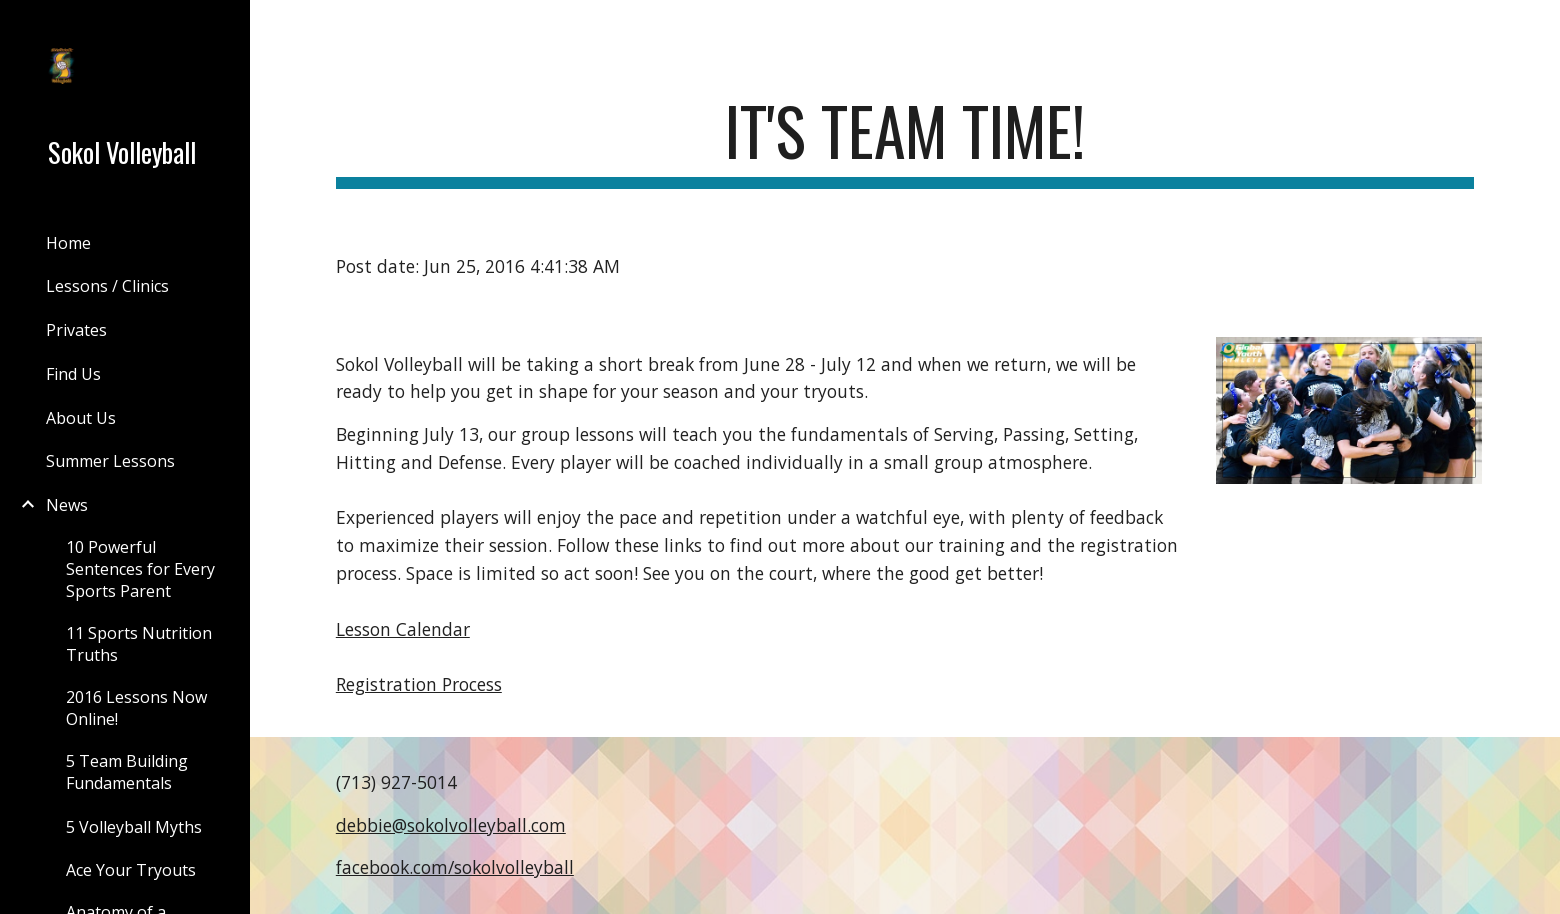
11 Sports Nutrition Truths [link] (139, 644)
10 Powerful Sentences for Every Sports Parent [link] (140, 569)
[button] (1536, 28)
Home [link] (68, 243)
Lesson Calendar (403, 629)
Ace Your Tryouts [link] (131, 870)
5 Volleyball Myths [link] (134, 827)
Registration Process (419, 684)
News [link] (67, 505)
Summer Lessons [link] (110, 461)
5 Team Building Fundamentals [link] (127, 772)
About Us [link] (81, 418)
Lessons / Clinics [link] (107, 286)
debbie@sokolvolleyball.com (451, 825)
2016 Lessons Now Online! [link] (136, 708)
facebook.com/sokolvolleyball (455, 867)
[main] (905, 140)
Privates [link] (76, 330)
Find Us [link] (73, 374)
